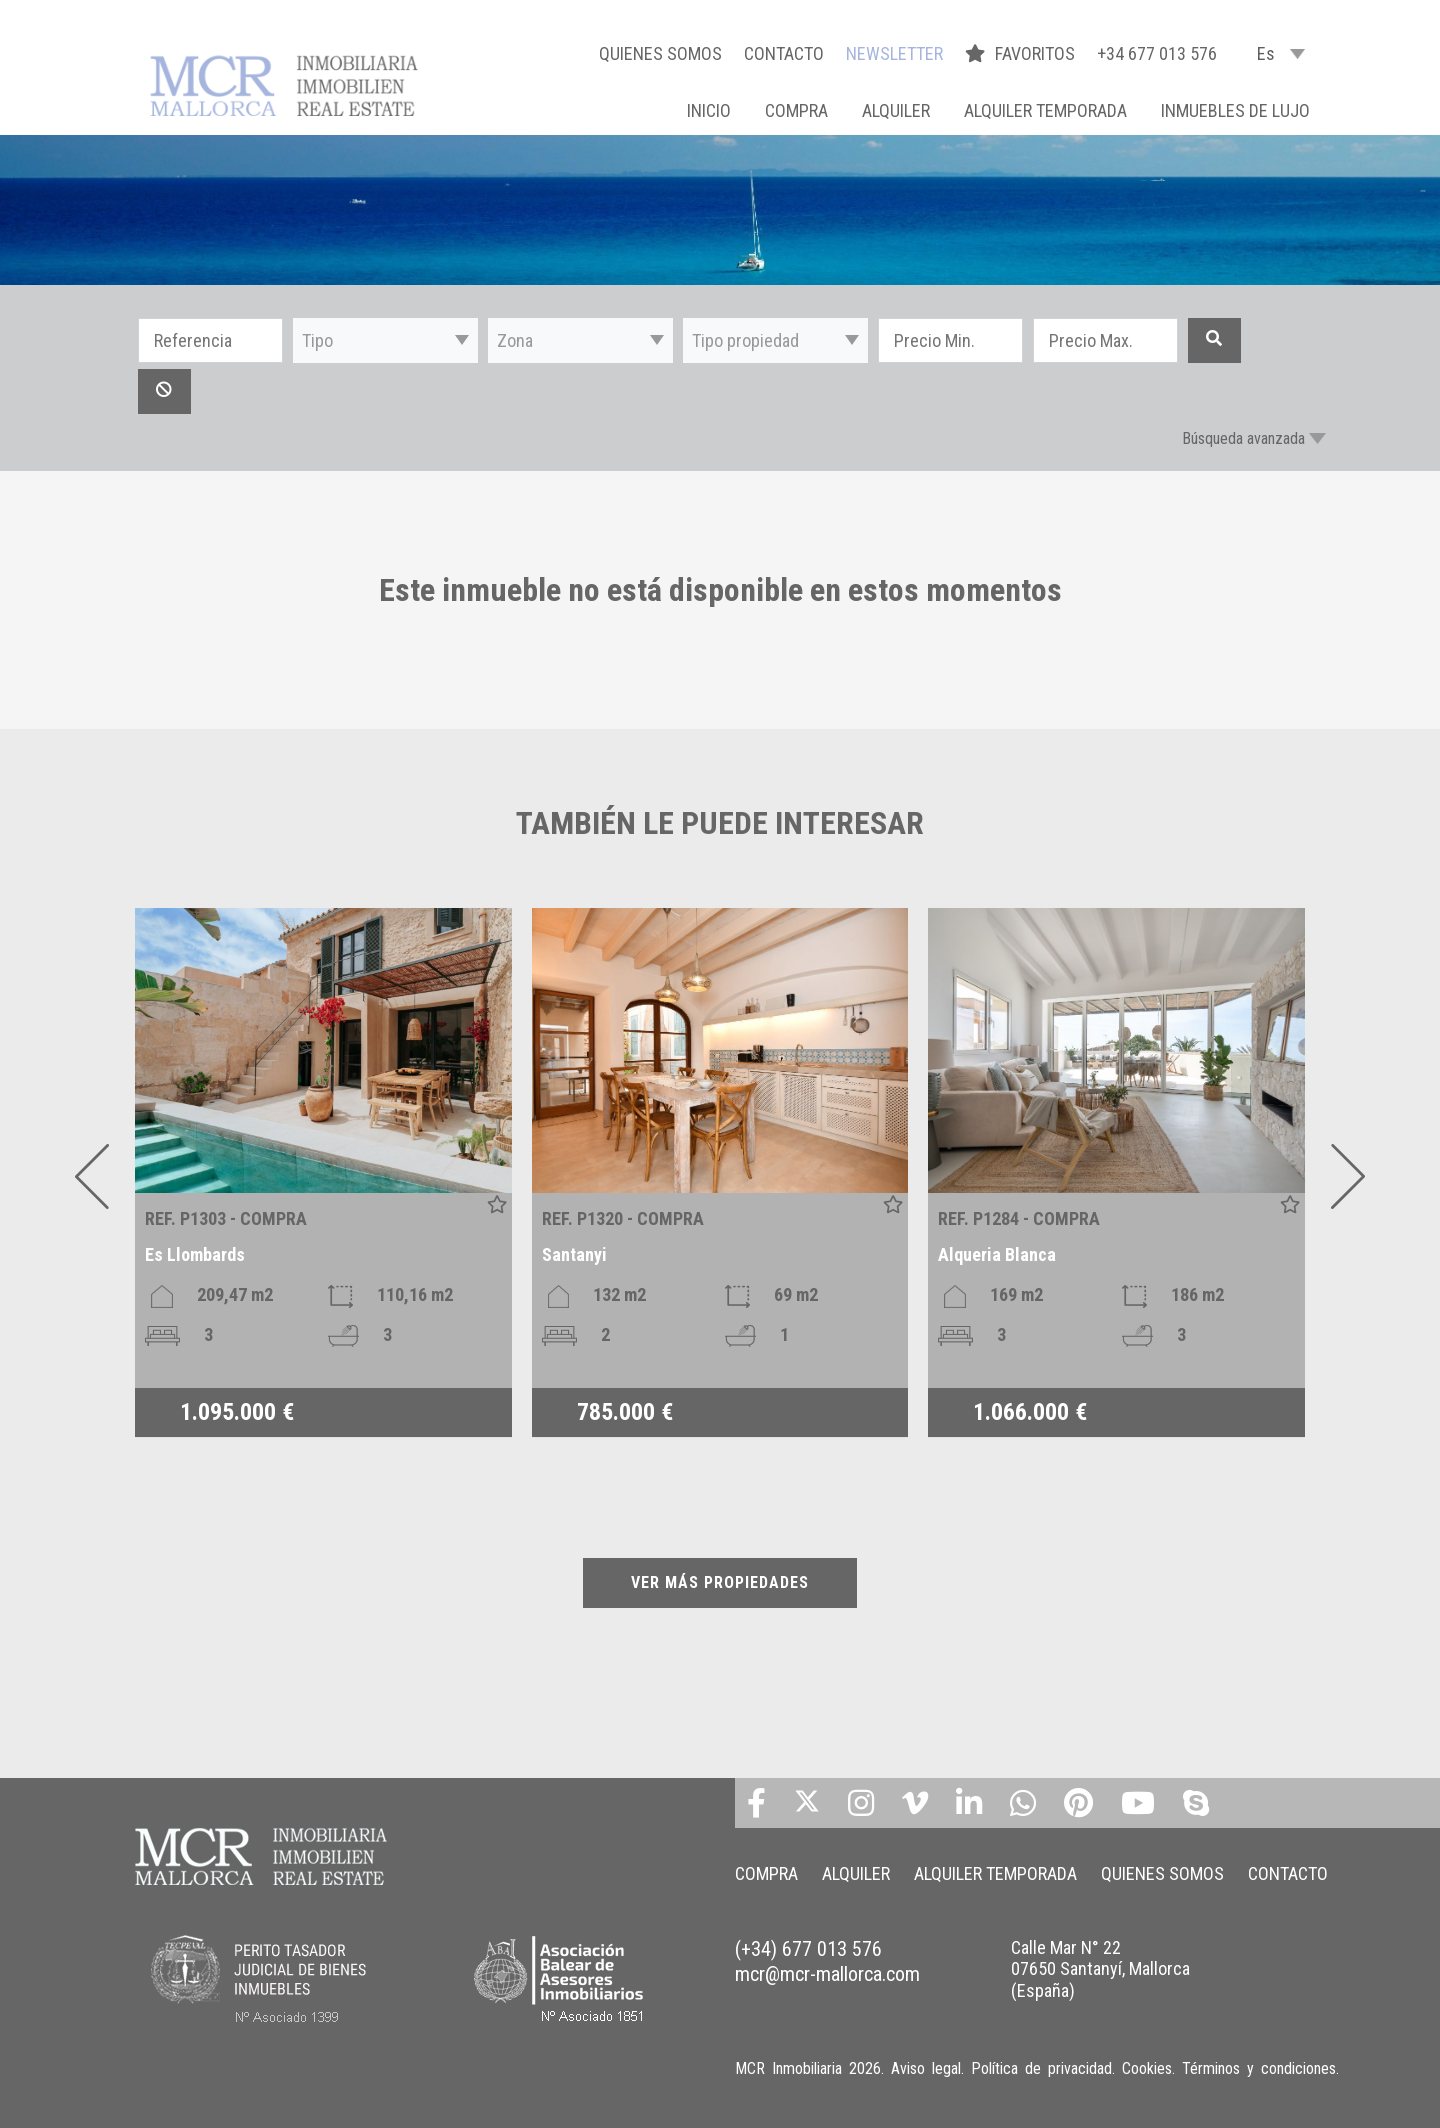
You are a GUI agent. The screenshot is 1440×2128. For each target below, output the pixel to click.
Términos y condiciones (1259, 2068)
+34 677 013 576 (1157, 53)
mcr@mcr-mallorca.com (827, 1974)
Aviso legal (926, 2068)
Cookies (1147, 2068)
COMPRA (796, 110)
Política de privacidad (1041, 2068)
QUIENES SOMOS (660, 53)
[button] (385, 340)
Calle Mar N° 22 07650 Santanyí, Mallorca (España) (1100, 1969)
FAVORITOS (1022, 53)
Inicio (709, 110)
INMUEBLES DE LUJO (1235, 110)
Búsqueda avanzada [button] (1243, 438)
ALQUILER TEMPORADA (1045, 110)
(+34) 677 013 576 (808, 1949)
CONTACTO (784, 53)
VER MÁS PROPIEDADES (720, 1582)
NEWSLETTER (894, 53)
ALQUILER (896, 110)
